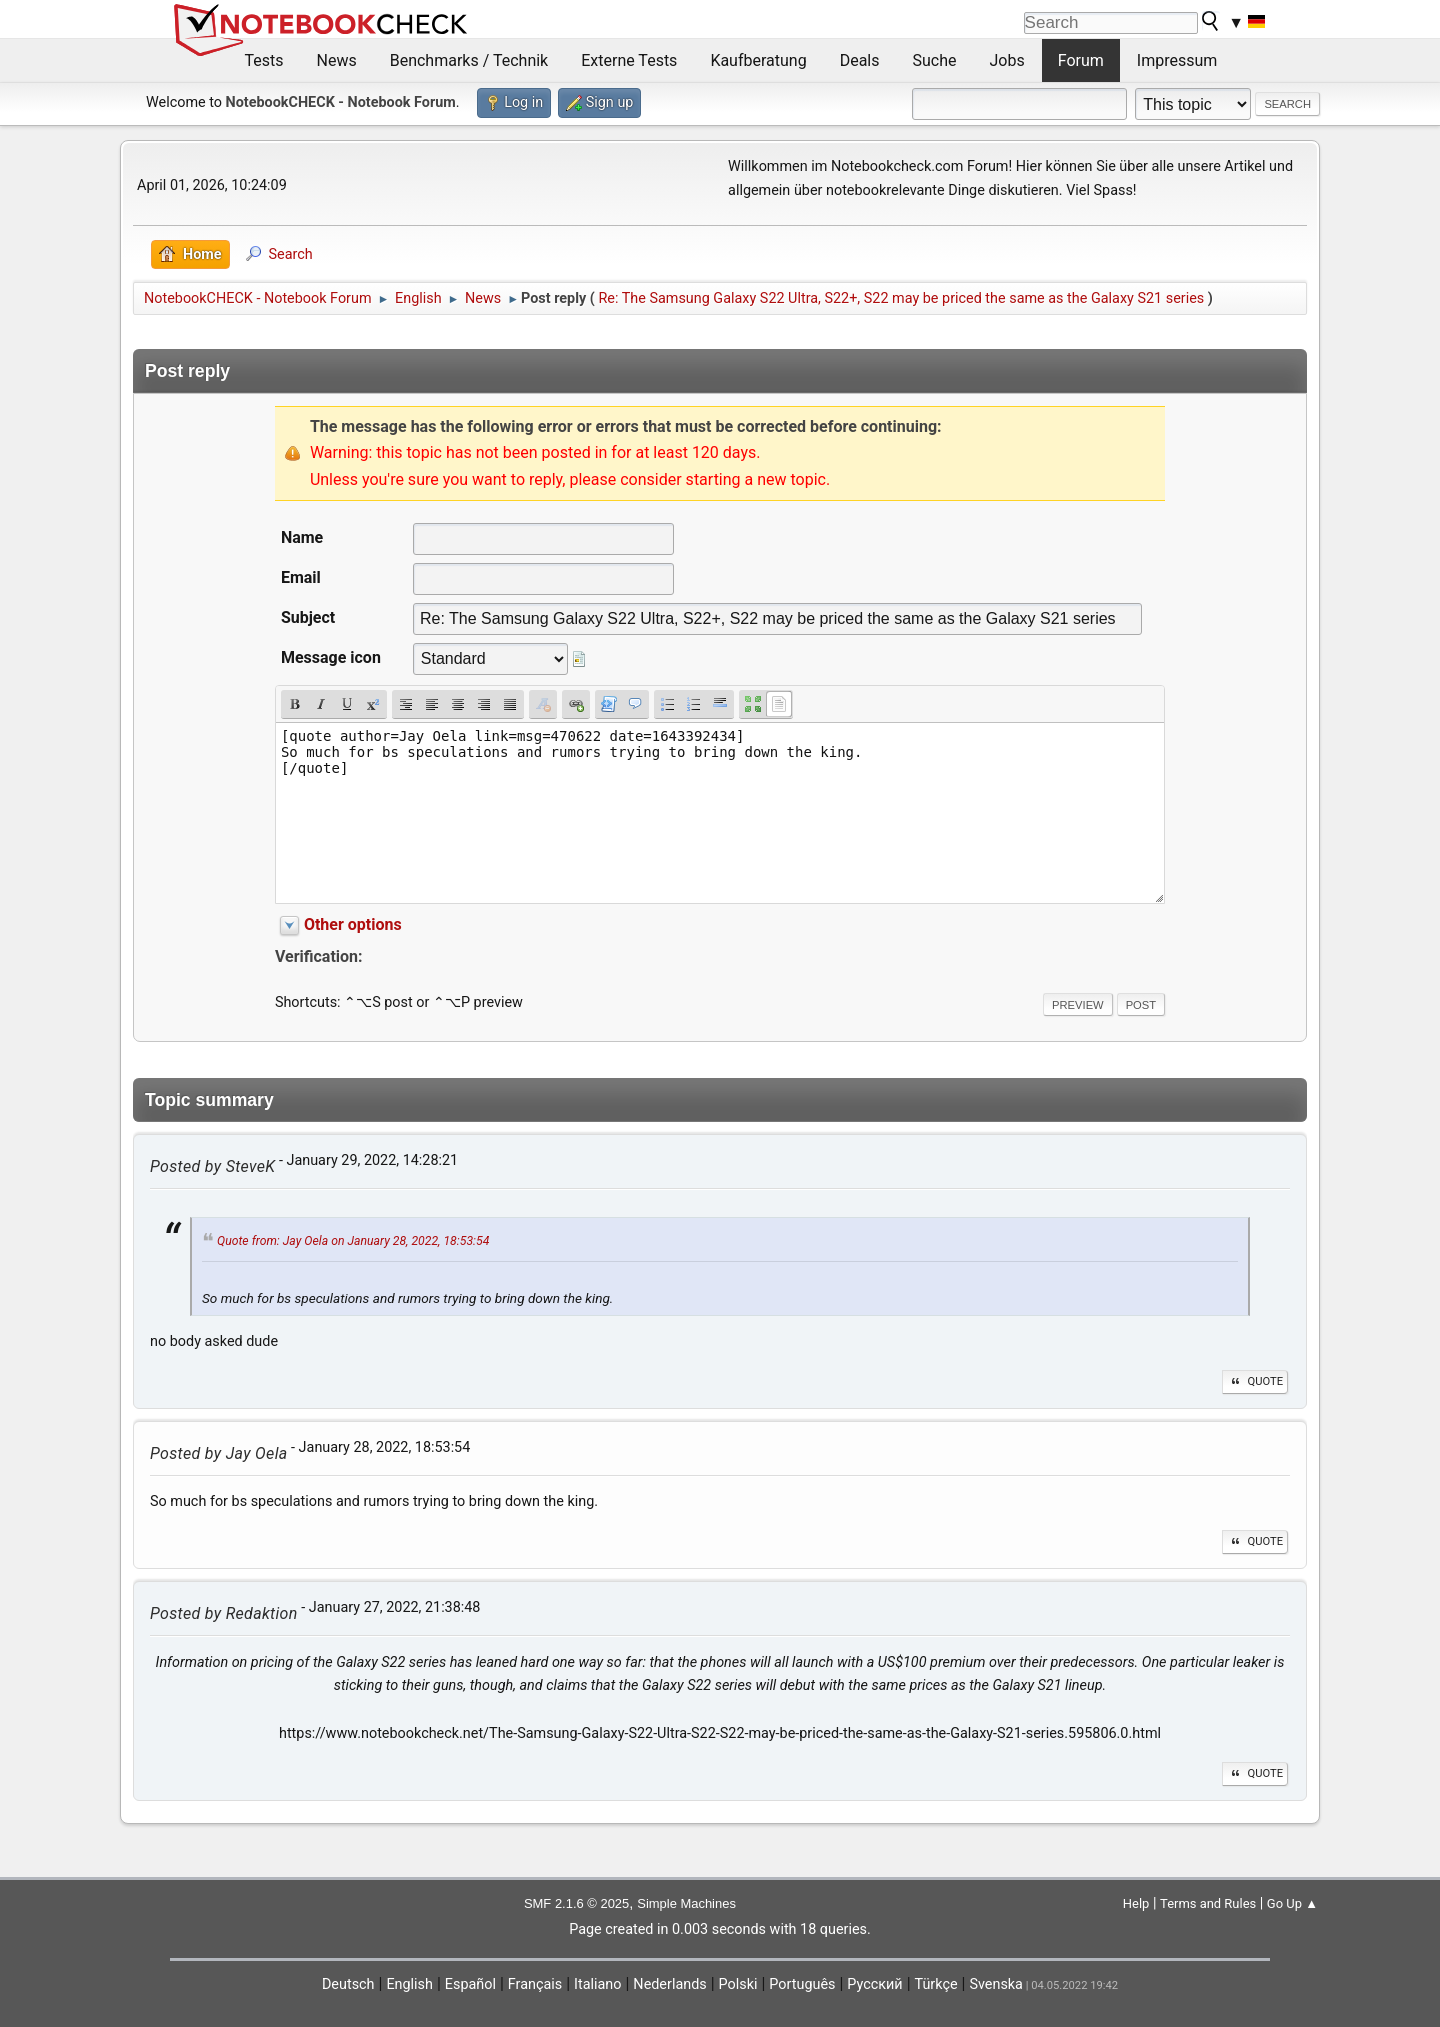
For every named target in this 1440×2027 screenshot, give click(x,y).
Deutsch (348, 1984)
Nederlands (669, 1984)
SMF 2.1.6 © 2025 (576, 1903)
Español (470, 1984)
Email (301, 577)
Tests (264, 60)
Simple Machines (686, 1903)
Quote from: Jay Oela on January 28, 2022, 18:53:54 (353, 1242)
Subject (308, 617)
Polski (738, 1984)
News (337, 60)
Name (302, 537)
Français (535, 1984)
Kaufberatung (758, 60)
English (409, 1984)
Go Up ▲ (1292, 1903)
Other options (353, 924)
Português (802, 1984)
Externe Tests (629, 60)
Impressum (1177, 60)
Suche (935, 60)
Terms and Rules (1208, 1903)
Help (1136, 1903)
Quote (1255, 1381)
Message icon (331, 657)
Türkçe (936, 1984)
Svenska (996, 1984)
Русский (874, 1984)
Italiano (597, 1984)
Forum (1081, 60)
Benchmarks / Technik (469, 60)
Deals (860, 60)
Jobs (1007, 60)
